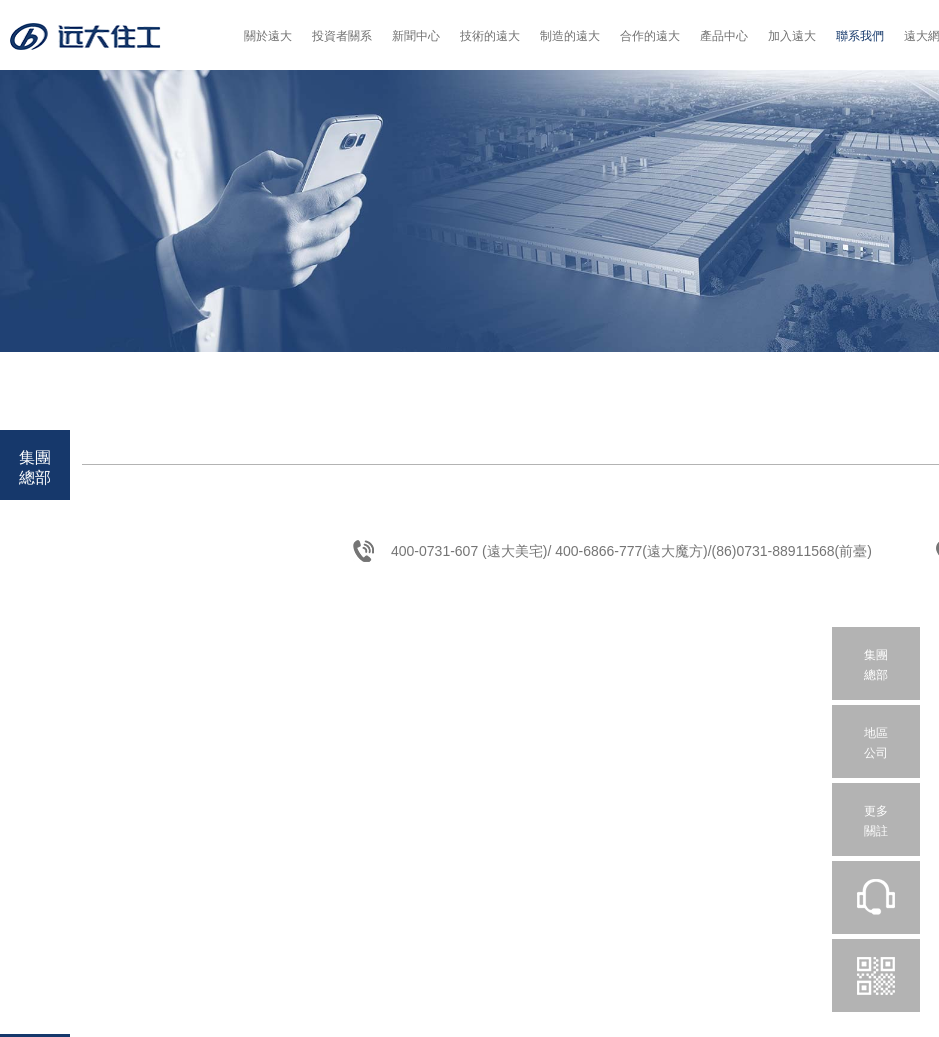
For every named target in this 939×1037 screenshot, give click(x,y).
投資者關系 (342, 36)
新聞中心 (416, 36)
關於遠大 (268, 36)
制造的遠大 (570, 36)
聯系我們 (860, 36)
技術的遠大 (490, 36)
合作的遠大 (650, 36)
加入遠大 (792, 36)
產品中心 (724, 36)
